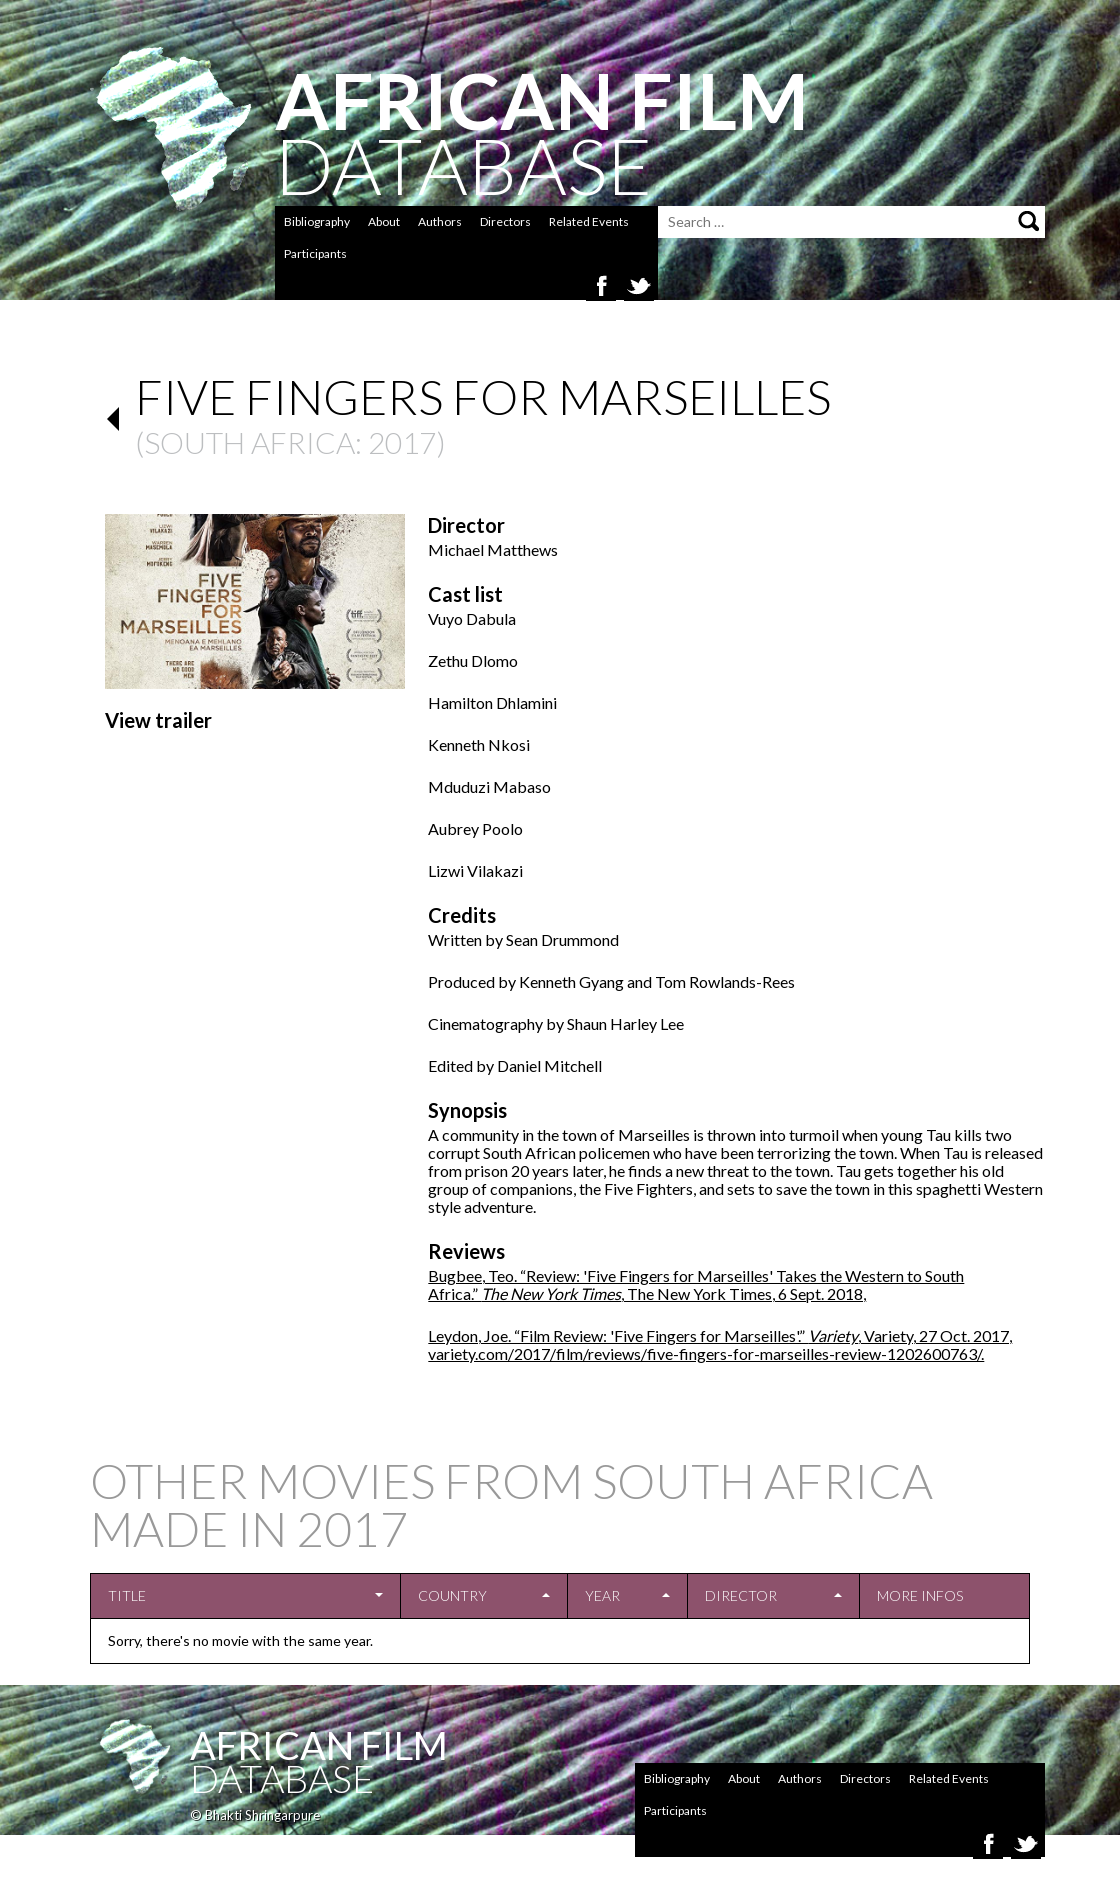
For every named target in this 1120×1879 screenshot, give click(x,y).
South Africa (249, 442)
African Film (319, 1745)
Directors (505, 221)
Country (452, 1595)
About (384, 221)
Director (741, 1595)
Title (127, 1595)
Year (602, 1595)
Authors (440, 221)
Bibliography (317, 221)
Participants (315, 253)
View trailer (158, 720)
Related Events (589, 221)
